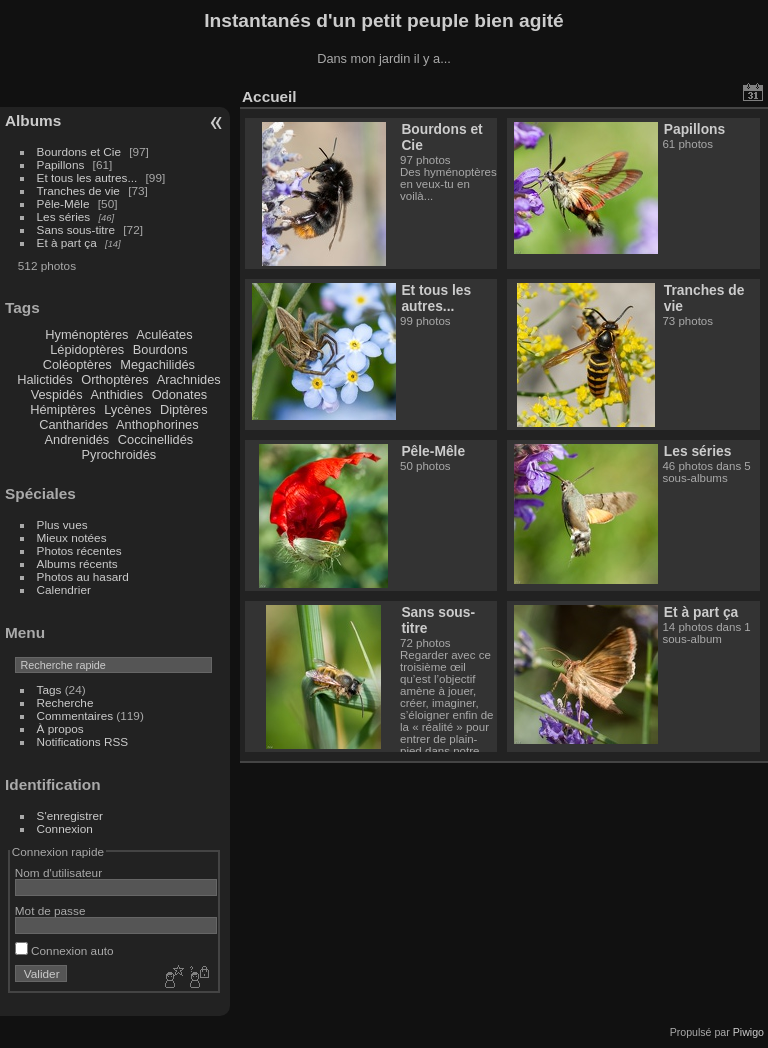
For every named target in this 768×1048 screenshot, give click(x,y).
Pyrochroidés (119, 454)
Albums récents (77, 563)
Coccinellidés (155, 439)
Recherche (65, 702)
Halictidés (44, 379)
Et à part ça (67, 242)
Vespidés (57, 394)
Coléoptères (77, 364)
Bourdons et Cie (79, 151)
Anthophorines (157, 424)
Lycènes (127, 409)
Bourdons (160, 349)
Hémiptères (62, 409)
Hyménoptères (86, 334)
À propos (60, 728)
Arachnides (189, 379)
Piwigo (748, 1032)
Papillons (61, 164)
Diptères (184, 409)
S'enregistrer (70, 815)
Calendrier (64, 589)
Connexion (65, 828)
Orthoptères (115, 379)
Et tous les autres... (87, 177)
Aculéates (164, 334)
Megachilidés (157, 364)
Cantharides (73, 424)
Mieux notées (72, 537)
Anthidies (116, 394)
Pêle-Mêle (63, 203)
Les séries (64, 216)
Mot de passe (50, 910)
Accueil (269, 96)
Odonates (180, 394)
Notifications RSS (83, 741)
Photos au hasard (83, 576)
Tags (49, 689)
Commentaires (75, 715)
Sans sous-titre (76, 229)
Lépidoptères (87, 349)
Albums (33, 120)
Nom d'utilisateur (58, 872)
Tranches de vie (78, 190)
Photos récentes (79, 550)
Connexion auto (64, 950)
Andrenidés (77, 439)
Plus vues (62, 524)
